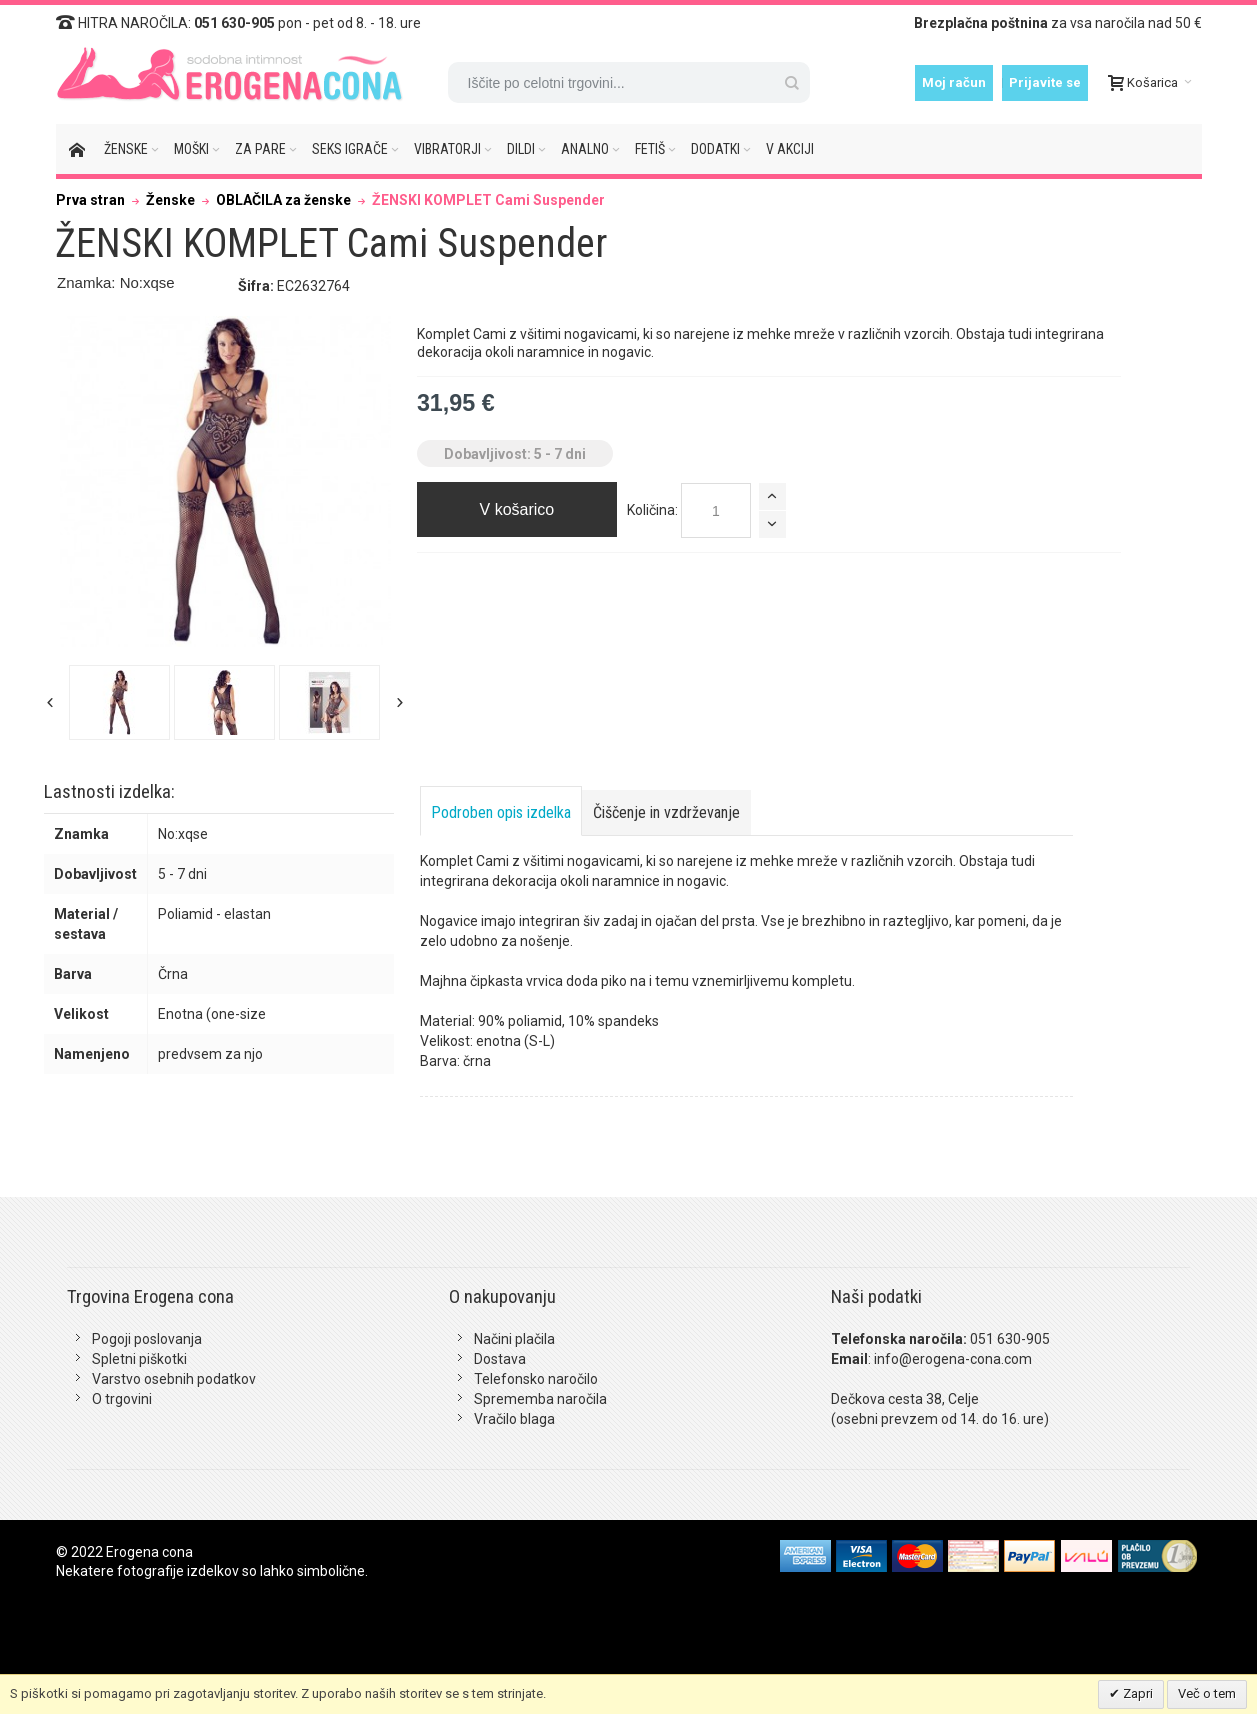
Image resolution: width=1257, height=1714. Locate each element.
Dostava (500, 1359)
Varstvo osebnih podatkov (174, 1379)
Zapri (1136, 1693)
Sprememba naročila (540, 1399)
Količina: (652, 510)
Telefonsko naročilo (536, 1379)
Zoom (225, 481)
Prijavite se (1045, 82)
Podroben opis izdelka (501, 812)
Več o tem (1207, 1693)
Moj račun (954, 82)
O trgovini (122, 1399)
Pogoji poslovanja (147, 1339)
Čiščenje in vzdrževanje (666, 812)
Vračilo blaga (514, 1419)
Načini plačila (514, 1339)
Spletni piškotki (139, 1359)
